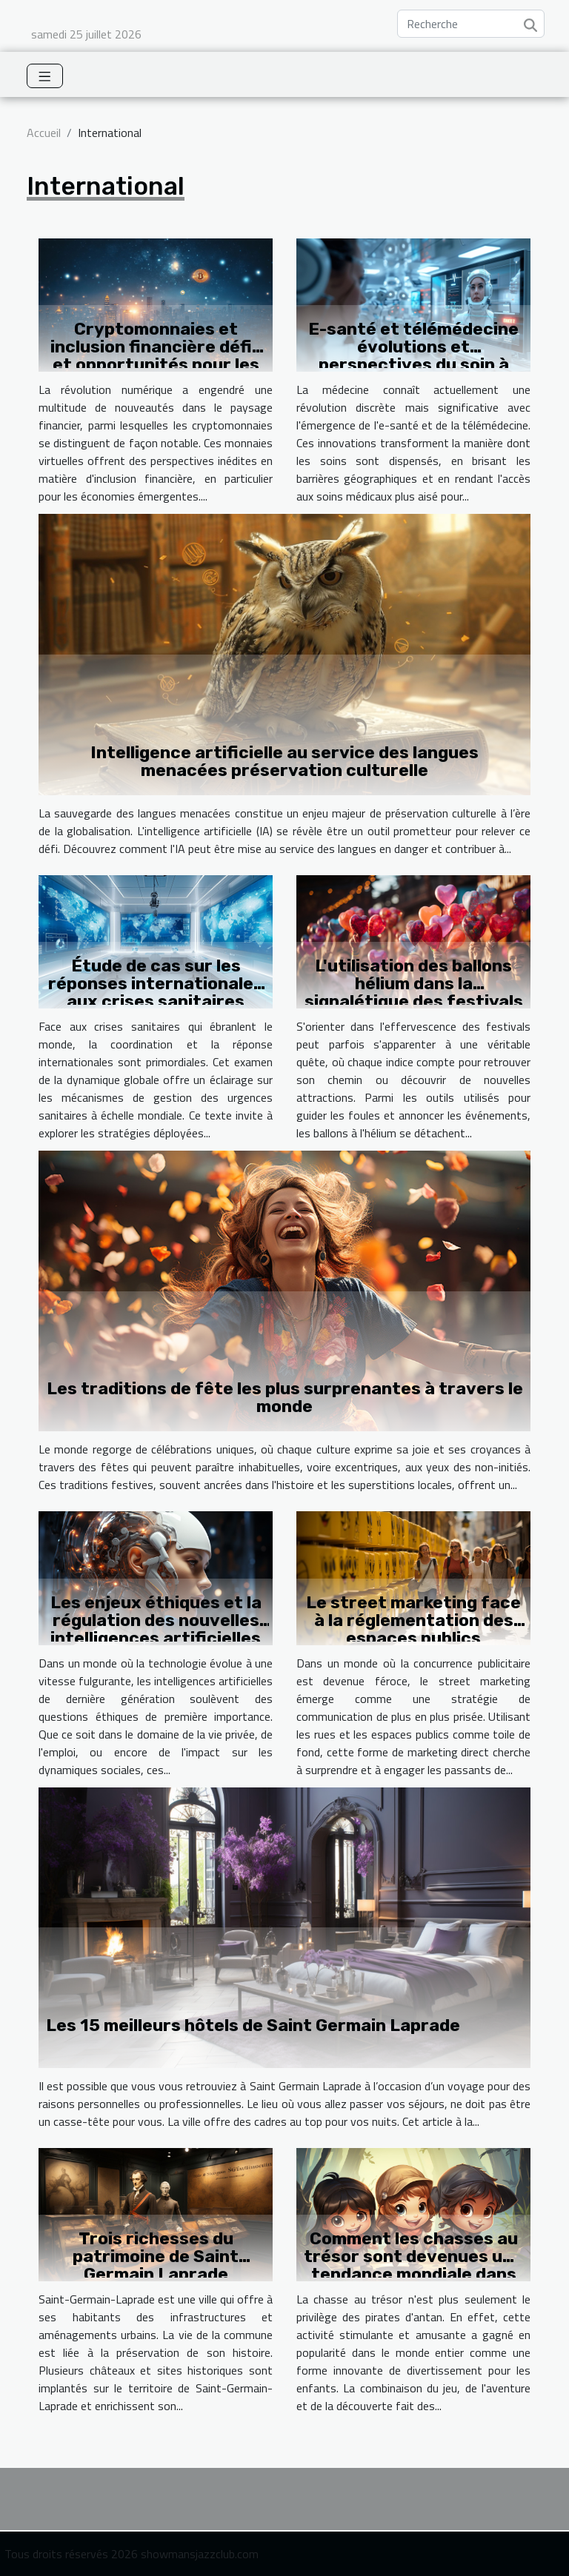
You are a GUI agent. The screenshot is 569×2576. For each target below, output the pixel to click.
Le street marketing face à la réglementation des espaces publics (413, 1620)
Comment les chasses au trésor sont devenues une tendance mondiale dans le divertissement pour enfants (413, 2274)
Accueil (44, 132)
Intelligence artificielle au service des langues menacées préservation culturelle (284, 761)
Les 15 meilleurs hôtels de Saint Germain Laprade (253, 2025)
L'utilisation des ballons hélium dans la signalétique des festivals (414, 983)
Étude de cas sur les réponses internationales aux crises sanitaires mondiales (155, 992)
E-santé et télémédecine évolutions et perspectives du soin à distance (413, 355)
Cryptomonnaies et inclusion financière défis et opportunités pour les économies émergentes (156, 355)
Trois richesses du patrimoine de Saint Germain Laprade (156, 2256)
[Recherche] (471, 24)
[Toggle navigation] (45, 76)
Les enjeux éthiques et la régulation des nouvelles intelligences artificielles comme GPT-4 (156, 1629)
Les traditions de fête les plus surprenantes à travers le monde (285, 1397)
